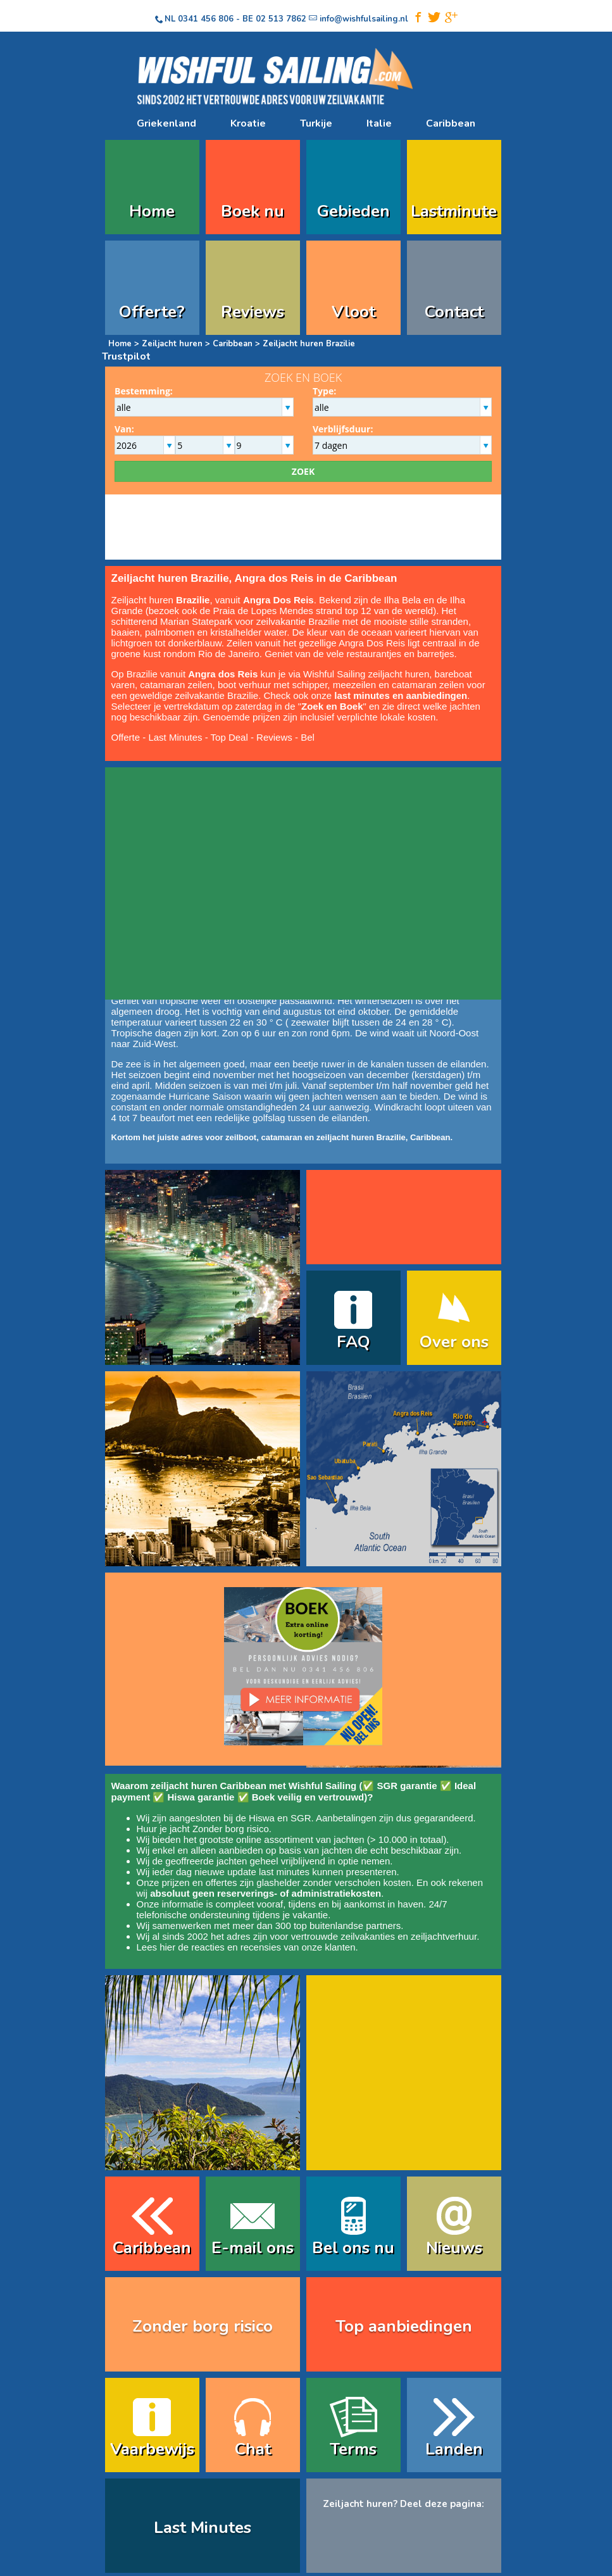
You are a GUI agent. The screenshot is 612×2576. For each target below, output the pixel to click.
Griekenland (166, 123)
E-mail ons (252, 2248)
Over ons (454, 1342)
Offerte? (152, 312)
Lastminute (454, 211)
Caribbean (450, 123)
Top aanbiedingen (403, 2326)
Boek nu (252, 211)
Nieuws (454, 2248)
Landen (454, 2449)
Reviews (252, 312)
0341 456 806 (206, 19)
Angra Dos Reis (278, 599)
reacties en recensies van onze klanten (273, 1947)
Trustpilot (126, 356)
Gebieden (353, 211)
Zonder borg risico (230, 1828)
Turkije (316, 123)
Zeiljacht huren (172, 343)
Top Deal (229, 737)
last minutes (284, 1871)
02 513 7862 (281, 19)
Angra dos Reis (224, 674)
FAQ (353, 1342)
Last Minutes (175, 737)
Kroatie (248, 123)
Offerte (126, 737)
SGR (300, 1818)
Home (152, 211)
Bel (308, 737)
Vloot (353, 312)
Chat (253, 2449)
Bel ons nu (353, 2248)
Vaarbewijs (152, 2449)
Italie (379, 123)
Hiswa (262, 1818)
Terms (353, 2449)
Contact (454, 312)
